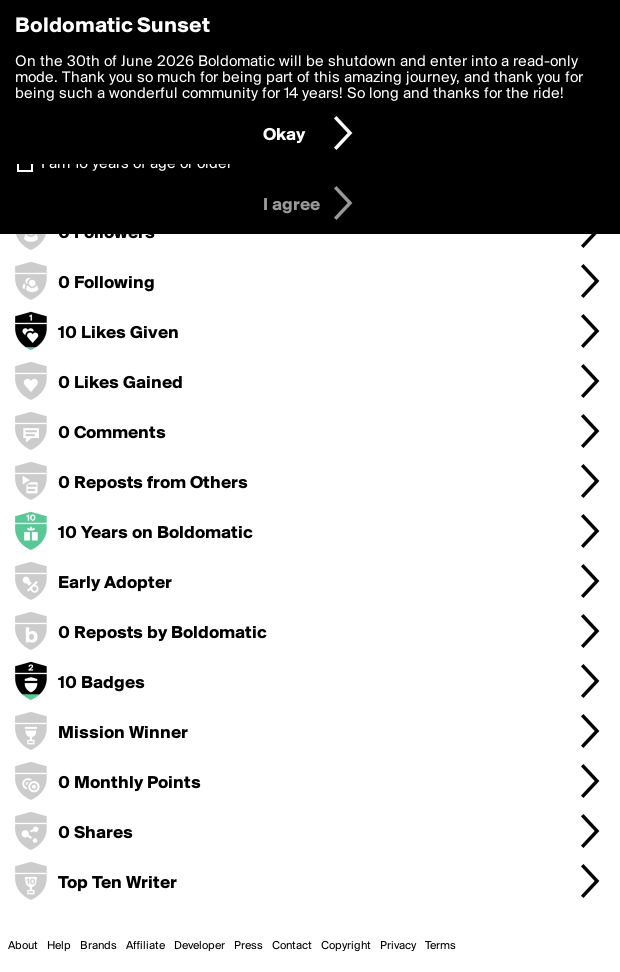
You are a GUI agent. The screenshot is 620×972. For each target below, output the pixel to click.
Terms (440, 946)
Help (59, 946)
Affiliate (145, 946)
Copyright (346, 946)
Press (248, 946)
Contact (292, 946)
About (23, 946)
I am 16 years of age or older (136, 164)
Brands (98, 946)
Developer (199, 946)
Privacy (398, 946)
